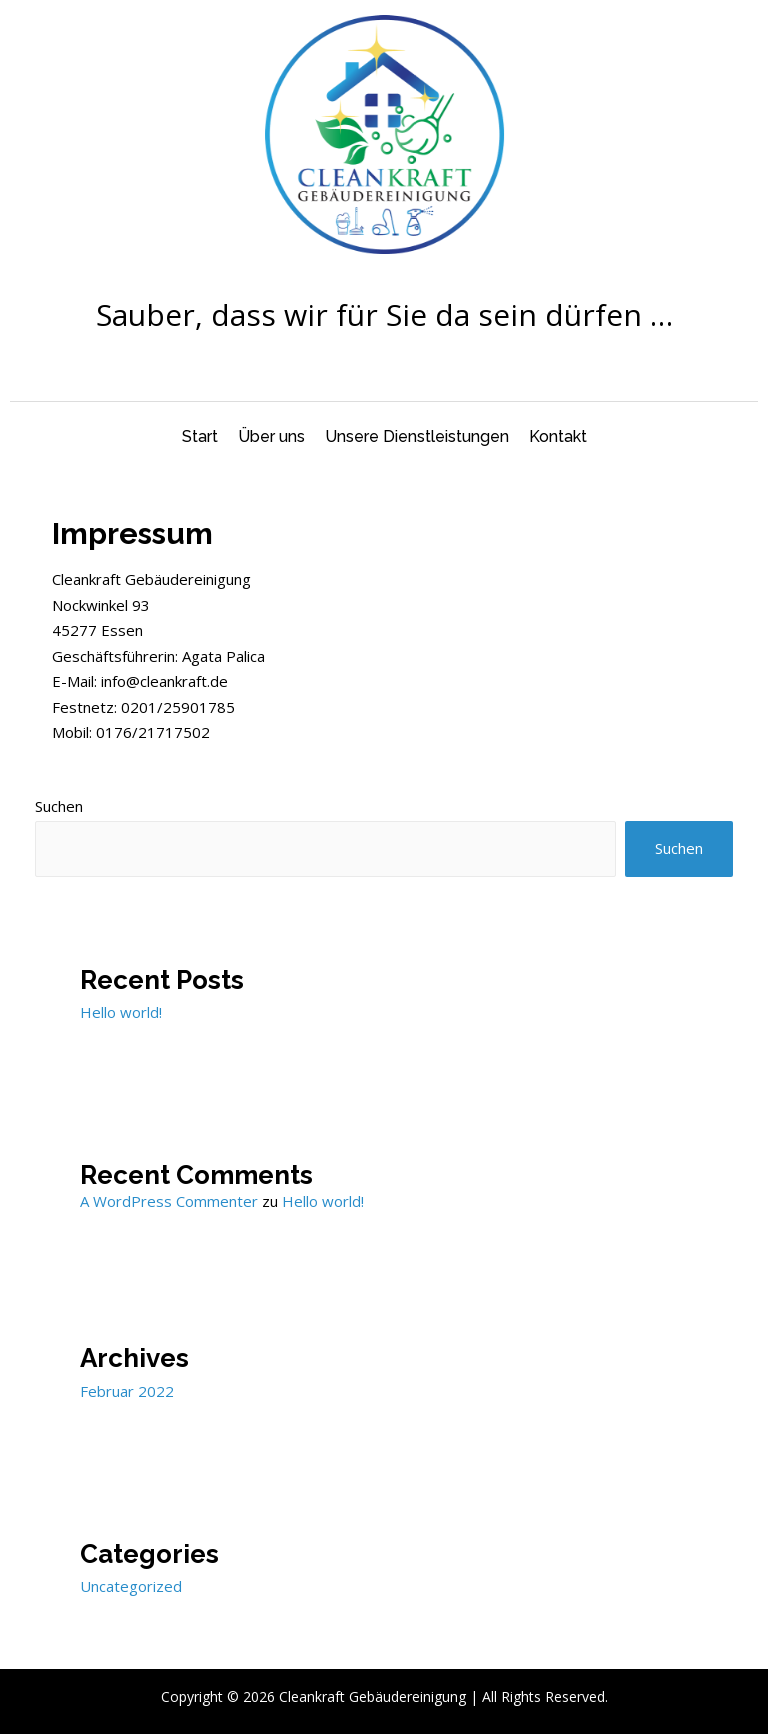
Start (200, 436)
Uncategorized (131, 1586)
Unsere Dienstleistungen (417, 436)
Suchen (59, 806)
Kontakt (558, 436)
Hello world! (121, 1012)
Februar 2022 (127, 1391)
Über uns (271, 436)
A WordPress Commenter (169, 1201)
